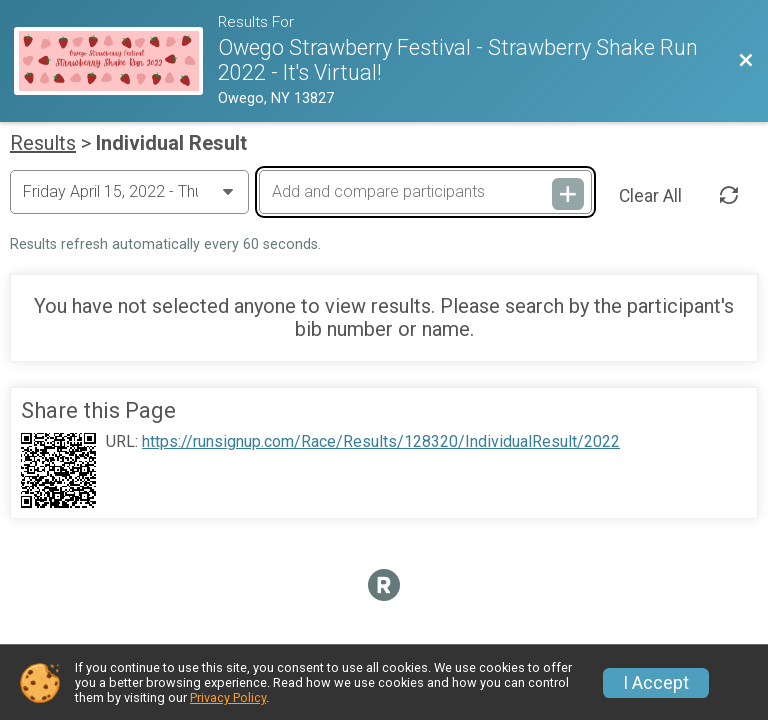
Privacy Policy (228, 697)
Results (43, 143)
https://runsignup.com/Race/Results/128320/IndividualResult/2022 (381, 442)
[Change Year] (129, 192)
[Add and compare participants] (425, 192)
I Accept (656, 683)
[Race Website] (116, 61)
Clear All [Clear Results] (650, 196)
